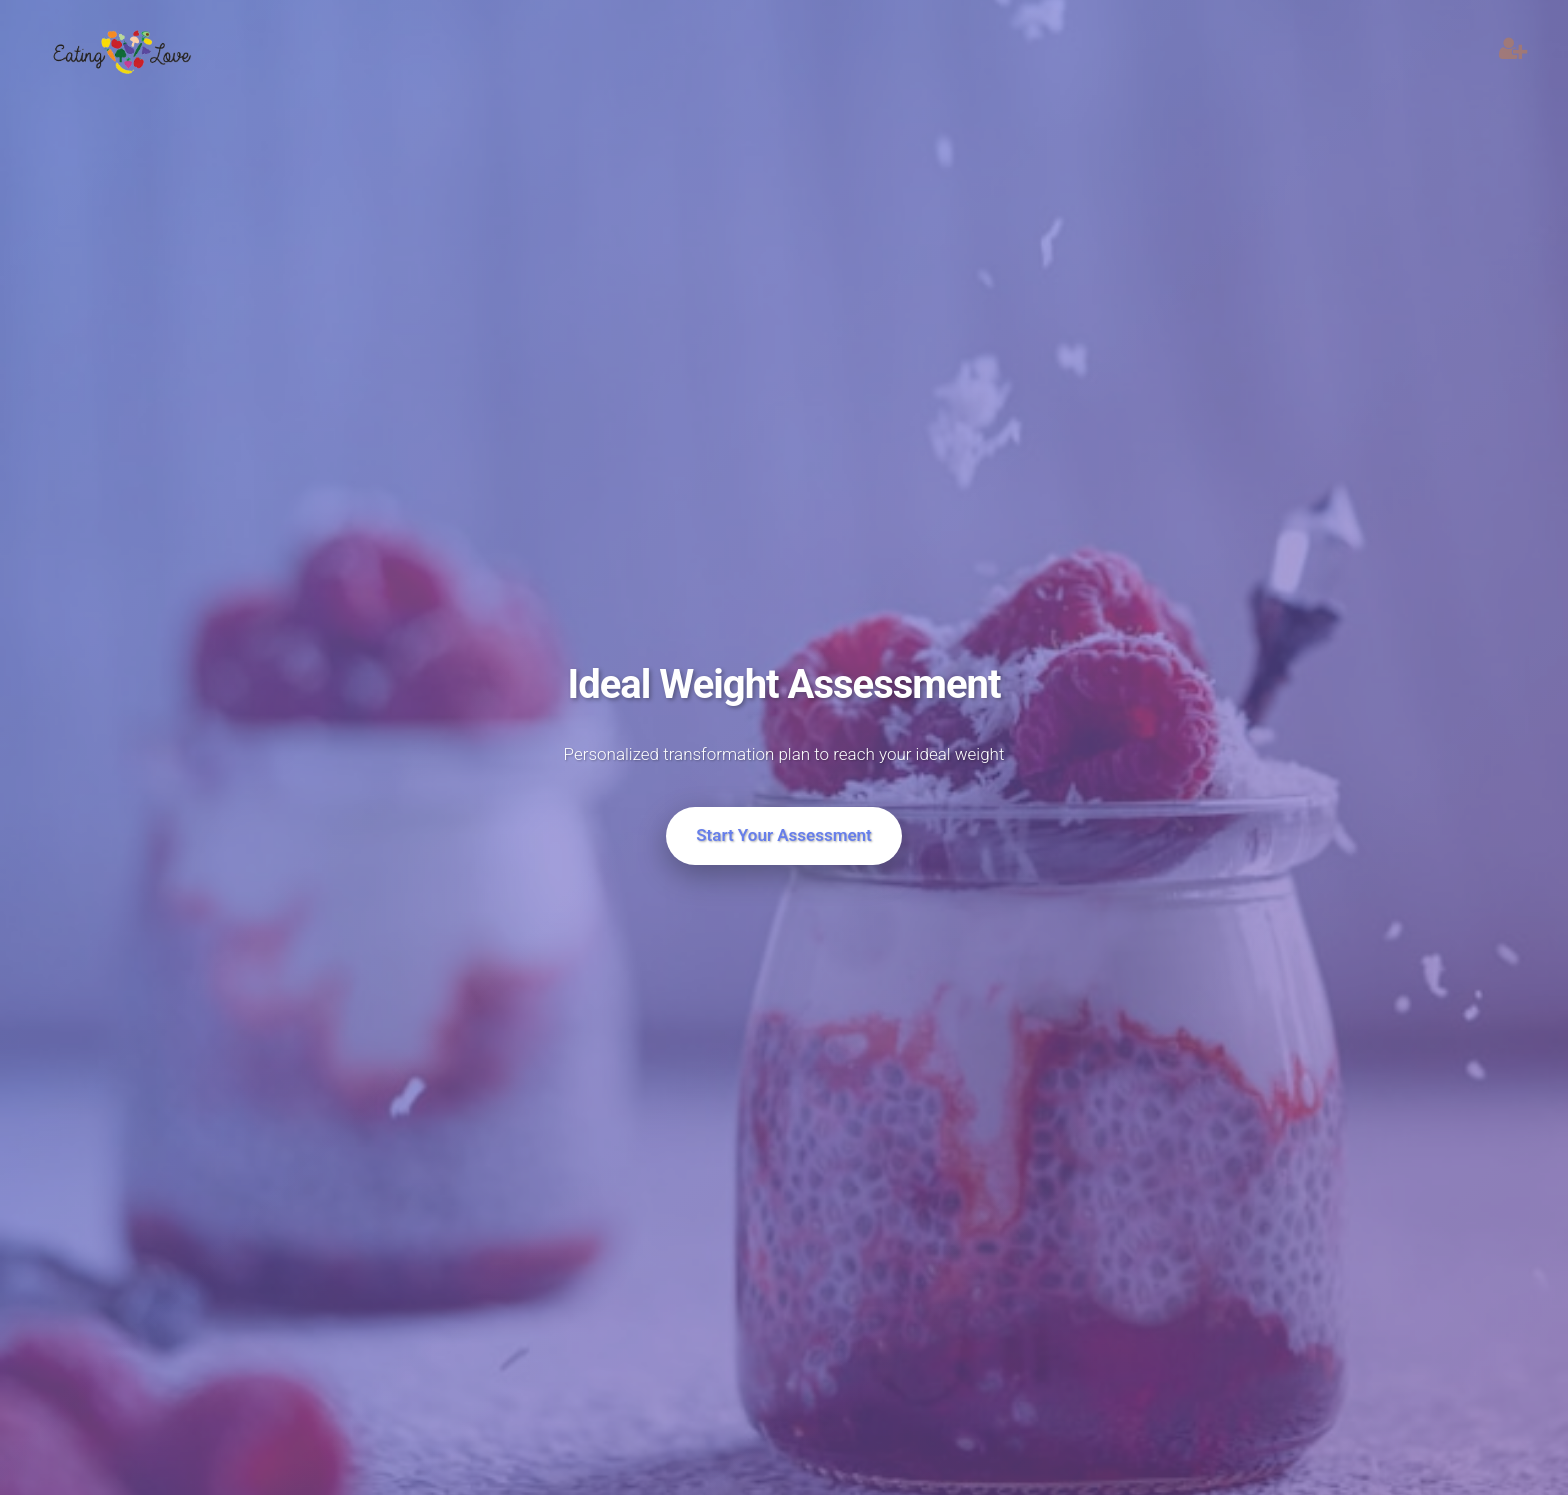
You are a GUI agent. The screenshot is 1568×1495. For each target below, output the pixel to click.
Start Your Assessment (784, 835)
